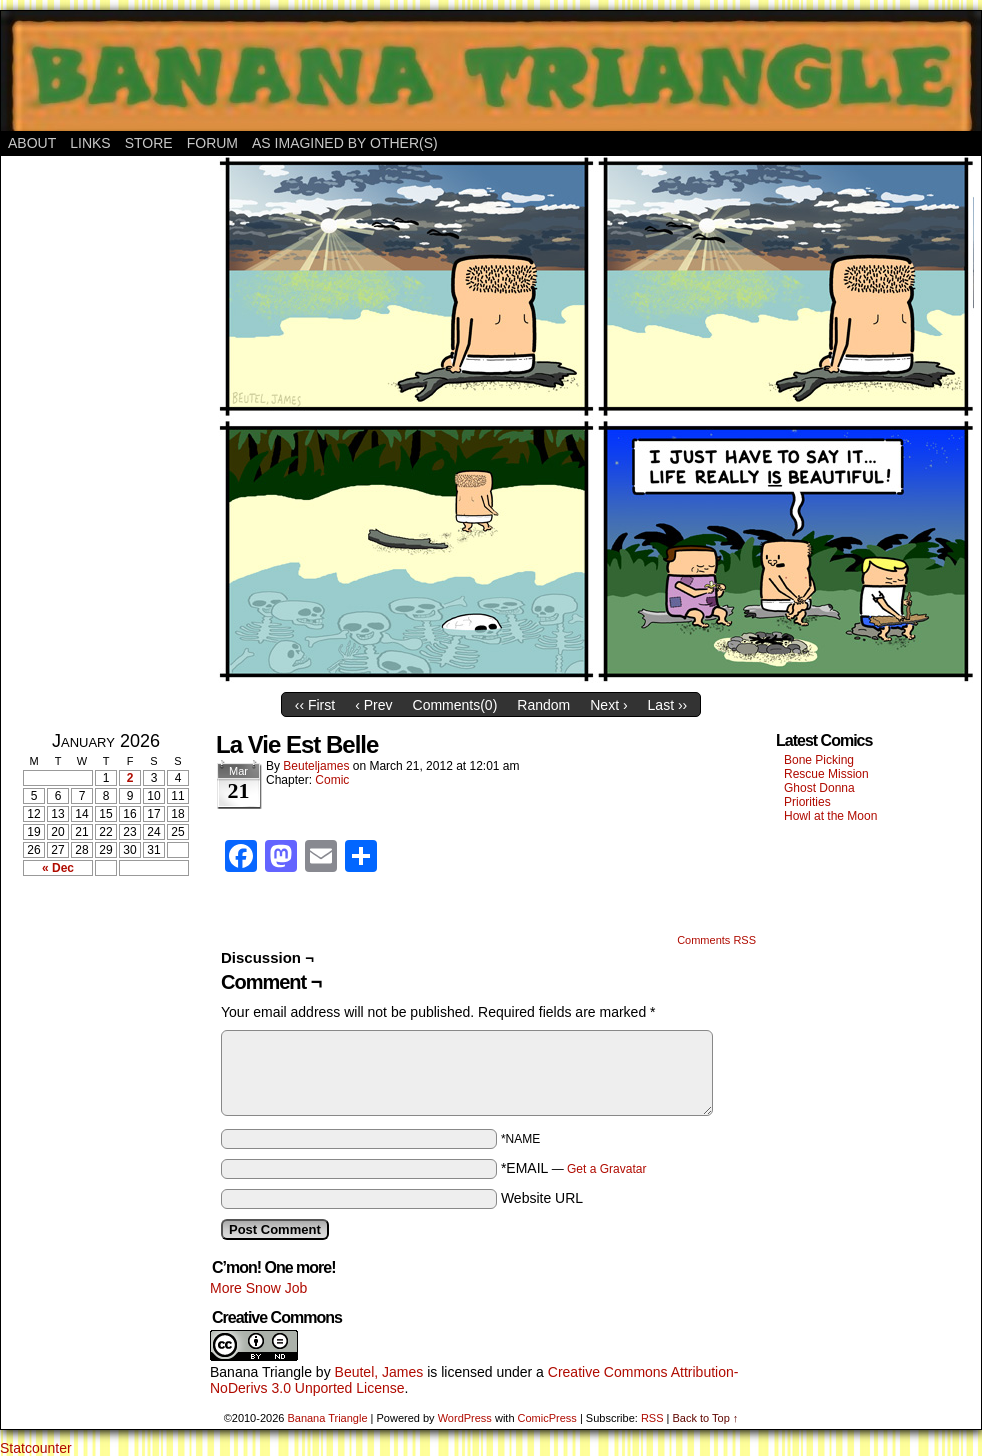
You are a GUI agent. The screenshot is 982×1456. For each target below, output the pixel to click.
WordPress (465, 1418)
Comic (332, 780)
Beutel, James (379, 1372)
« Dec (58, 868)
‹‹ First (315, 705)
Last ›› (668, 705)
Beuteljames (316, 766)
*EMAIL (574, 1168)
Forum (212, 143)
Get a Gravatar (606, 1169)
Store (149, 143)
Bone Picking (819, 760)
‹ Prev (373, 705)
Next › (608, 705)
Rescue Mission (826, 774)
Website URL (542, 1198)
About (32, 143)
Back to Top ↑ (705, 1418)
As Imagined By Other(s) (345, 143)
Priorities (807, 802)
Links (90, 143)
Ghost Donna (819, 788)
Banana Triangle (261, 1372)
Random (543, 705)
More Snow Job (258, 1288)
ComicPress (547, 1418)
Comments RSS (716, 940)
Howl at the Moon (830, 816)
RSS (652, 1418)
